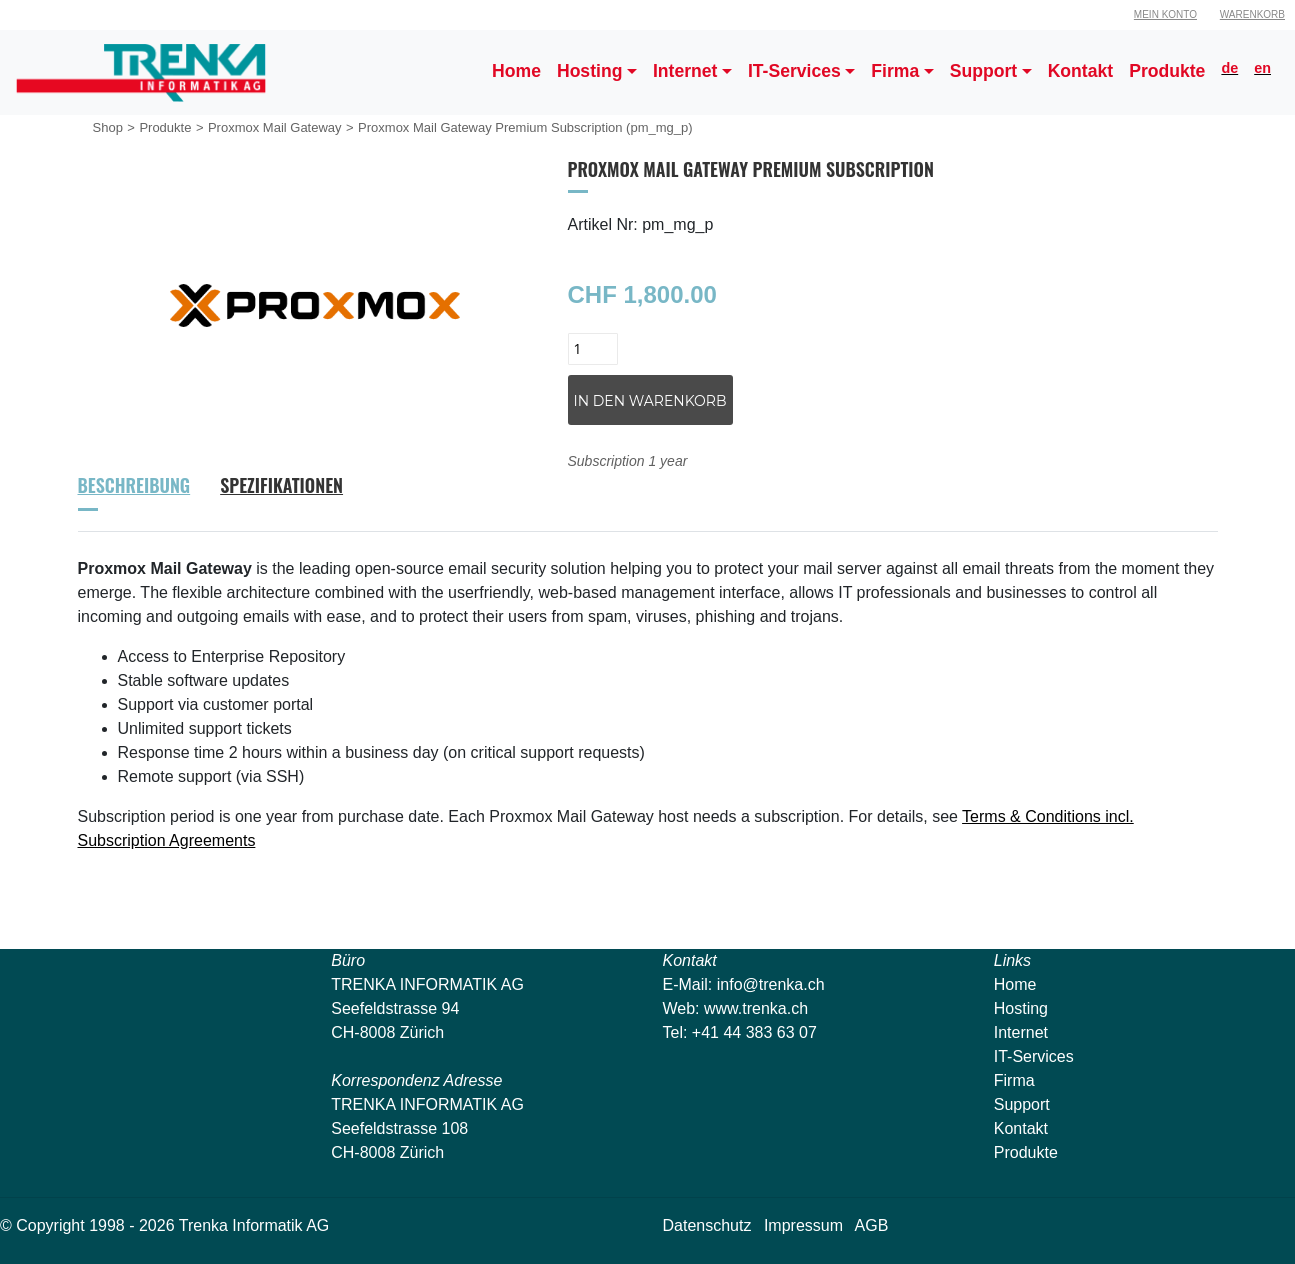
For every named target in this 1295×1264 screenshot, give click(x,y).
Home (1015, 984)
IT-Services (1034, 1056)
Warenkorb (1252, 14)
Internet (1021, 1032)
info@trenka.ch (771, 984)
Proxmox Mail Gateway (275, 127)
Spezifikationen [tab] (281, 485)
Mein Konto (1165, 14)
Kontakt (1021, 1128)
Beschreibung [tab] (134, 485)
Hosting (1021, 1008)
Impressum (803, 1225)
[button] (597, 72)
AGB (872, 1225)
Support (1022, 1104)
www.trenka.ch (756, 1008)
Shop (108, 127)
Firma (1014, 1080)
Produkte (165, 127)
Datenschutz (707, 1225)
